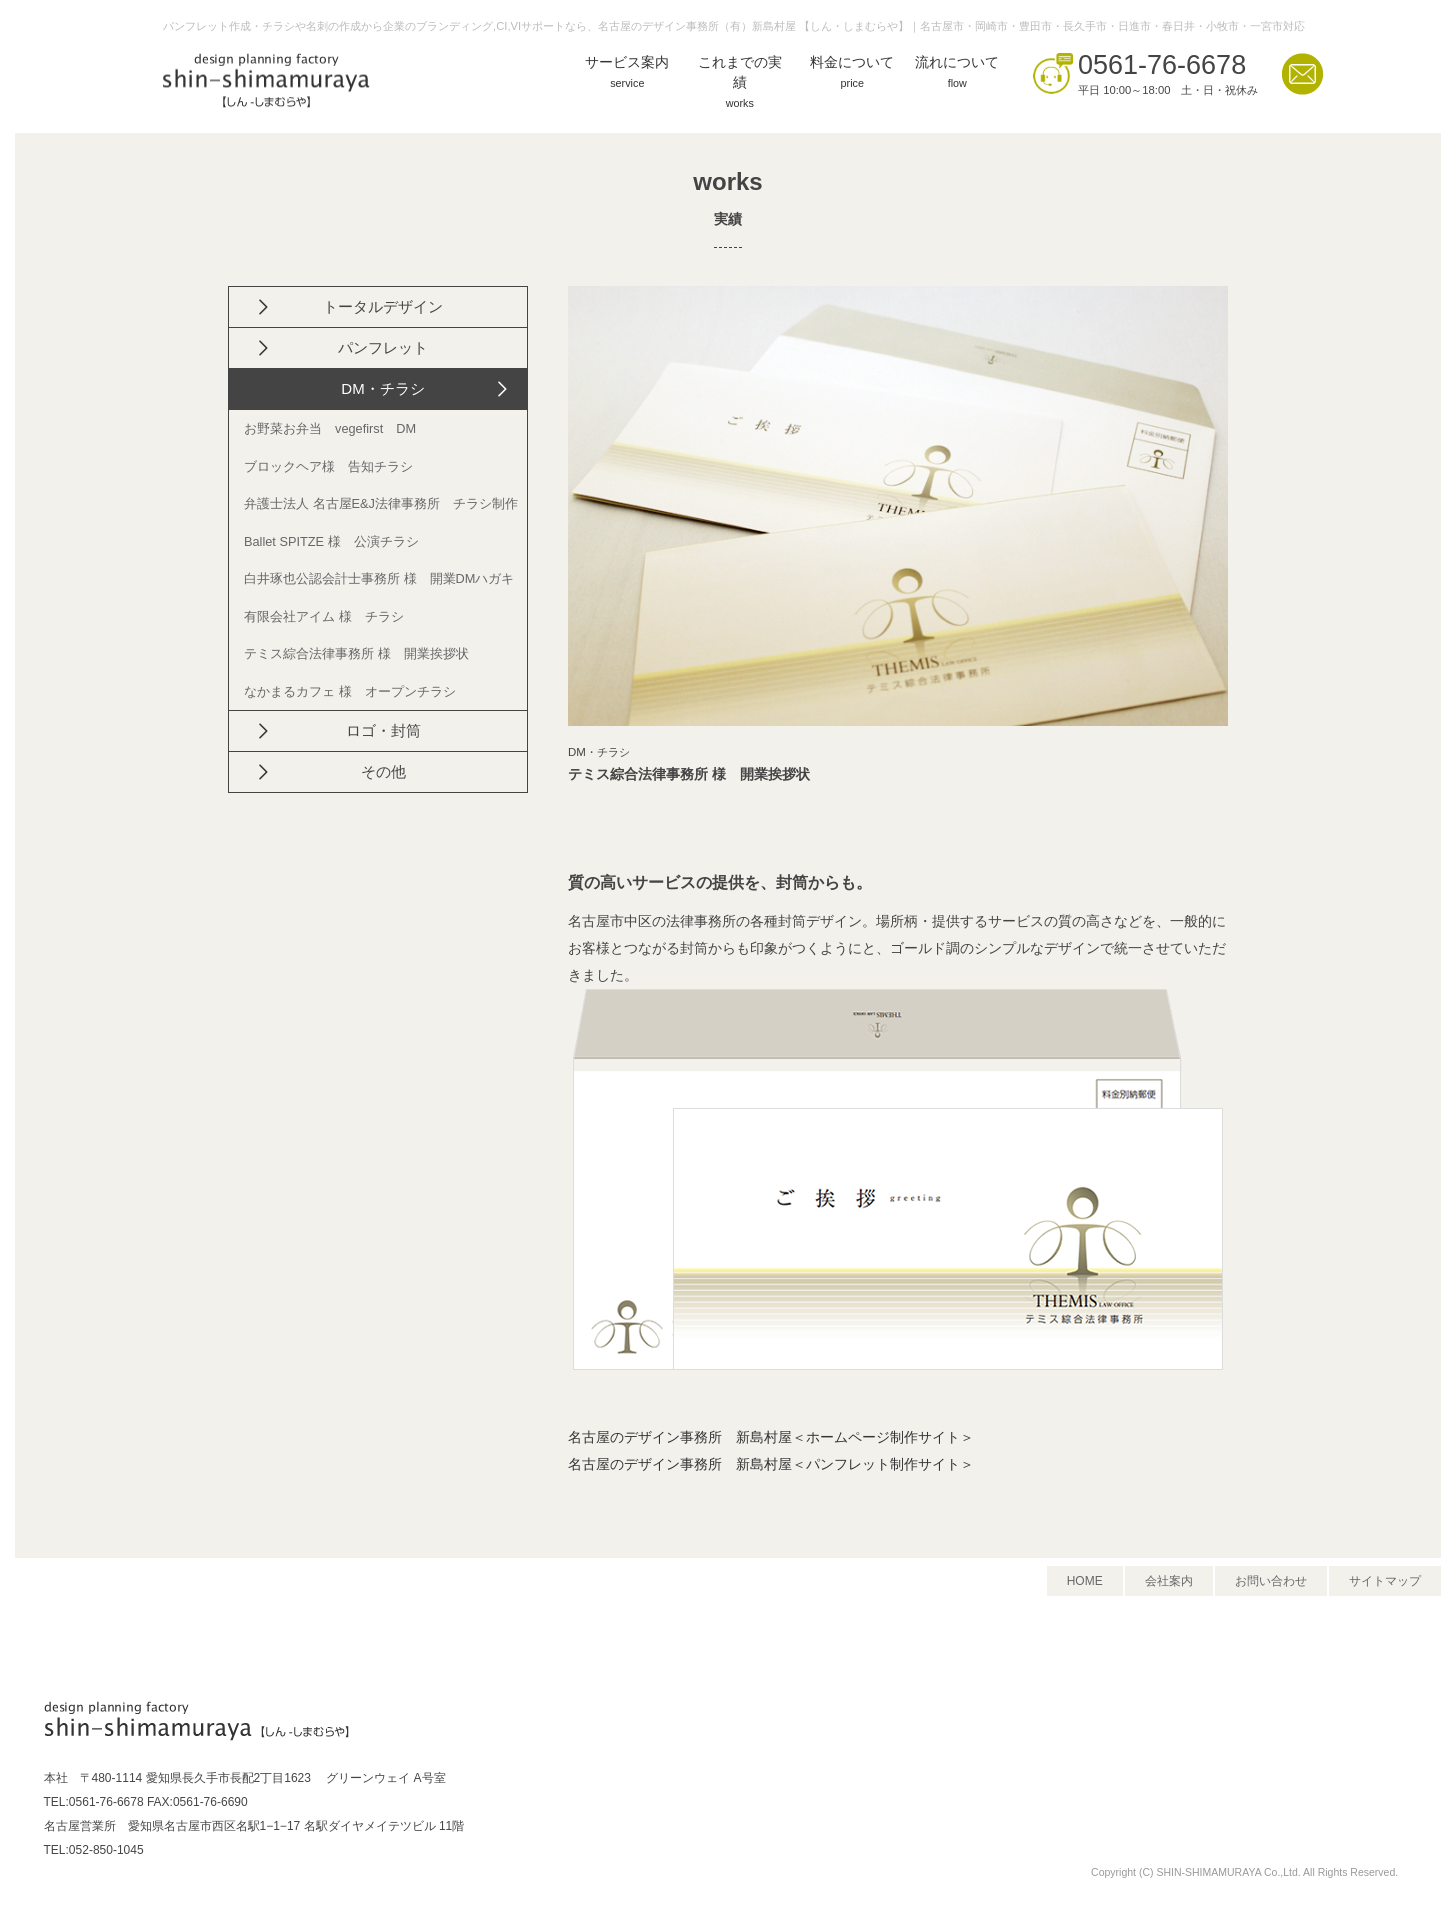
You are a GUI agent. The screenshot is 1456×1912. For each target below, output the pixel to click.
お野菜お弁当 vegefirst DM (330, 428)
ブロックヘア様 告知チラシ (328, 466)
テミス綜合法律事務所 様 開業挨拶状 (356, 653)
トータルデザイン (383, 306)
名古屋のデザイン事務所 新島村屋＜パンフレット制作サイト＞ (771, 1464)
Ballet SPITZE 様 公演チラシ (331, 541)
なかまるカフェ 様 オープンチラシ (350, 691)
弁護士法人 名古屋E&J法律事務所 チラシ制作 (381, 503)
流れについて (957, 74)
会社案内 (1169, 1581)
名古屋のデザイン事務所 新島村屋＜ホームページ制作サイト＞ (771, 1437)
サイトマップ (1385, 1581)
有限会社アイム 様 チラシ (324, 616)
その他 (383, 771)
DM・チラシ (382, 388)
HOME (1085, 1581)
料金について (852, 74)
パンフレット (383, 347)
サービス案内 (627, 74)
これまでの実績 (740, 84)
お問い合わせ (1271, 1581)
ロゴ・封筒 (383, 730)
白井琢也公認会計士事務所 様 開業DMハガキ (379, 578)
